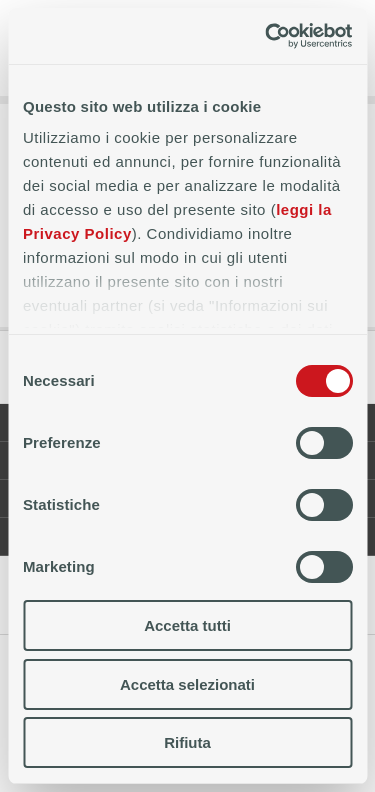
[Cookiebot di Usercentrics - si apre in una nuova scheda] (267, 36)
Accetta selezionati (187, 684)
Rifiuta (187, 742)
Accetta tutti (187, 625)
